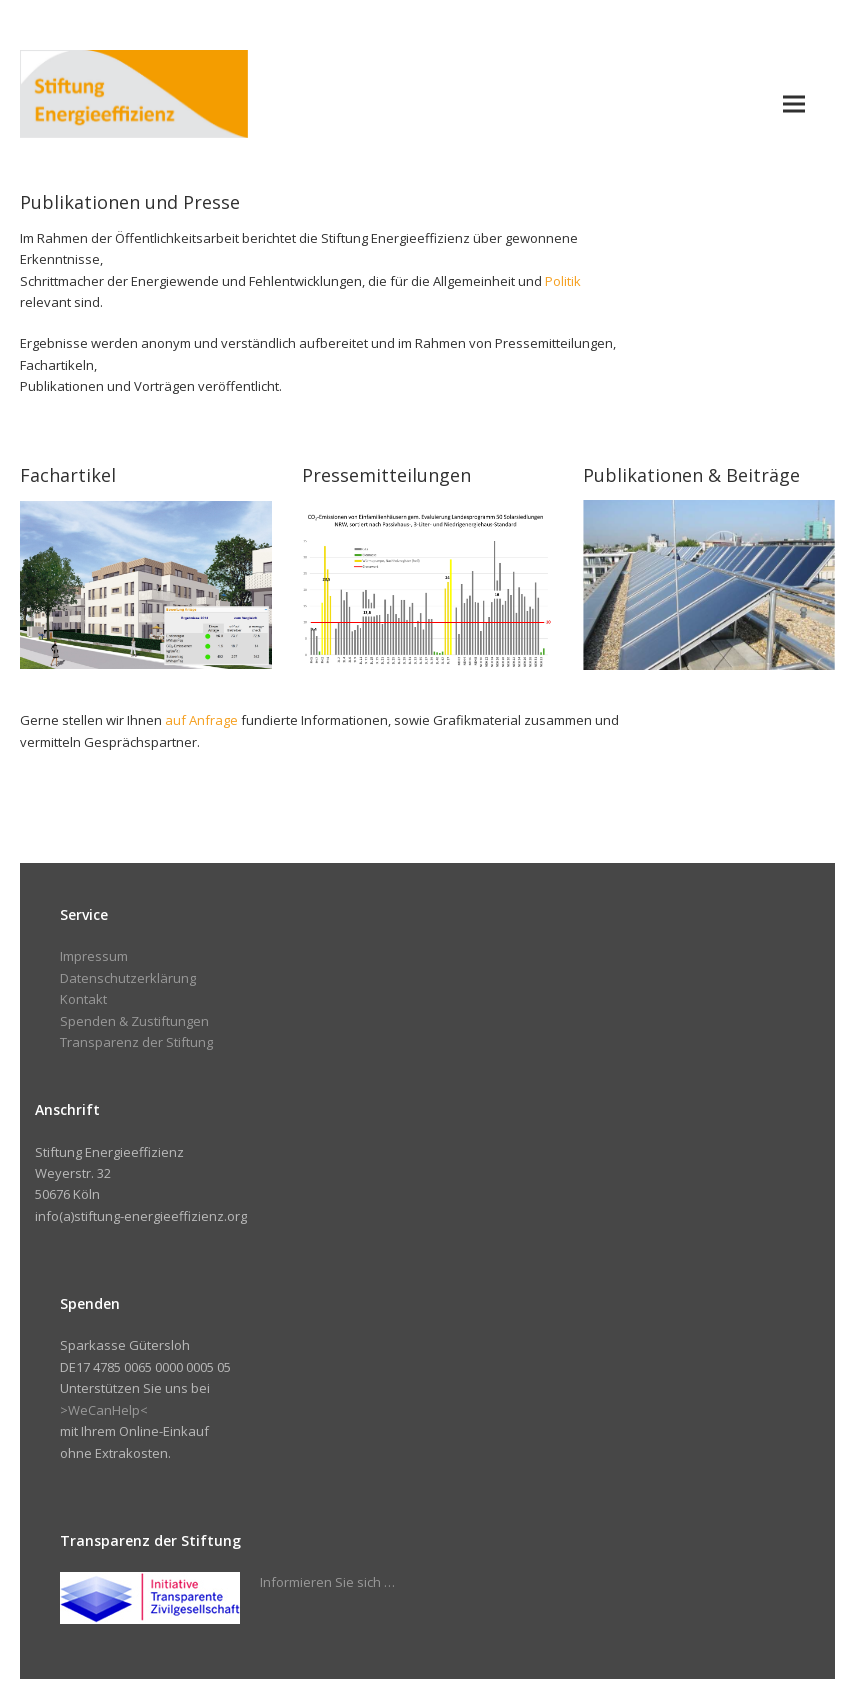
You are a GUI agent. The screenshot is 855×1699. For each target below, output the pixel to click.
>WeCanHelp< (104, 1410)
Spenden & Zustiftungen (134, 1021)
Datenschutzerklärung (128, 978)
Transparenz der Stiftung (136, 1042)
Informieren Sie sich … (327, 1582)
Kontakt (83, 999)
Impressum (94, 956)
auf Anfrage (201, 720)
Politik (563, 281)
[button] (794, 103)
